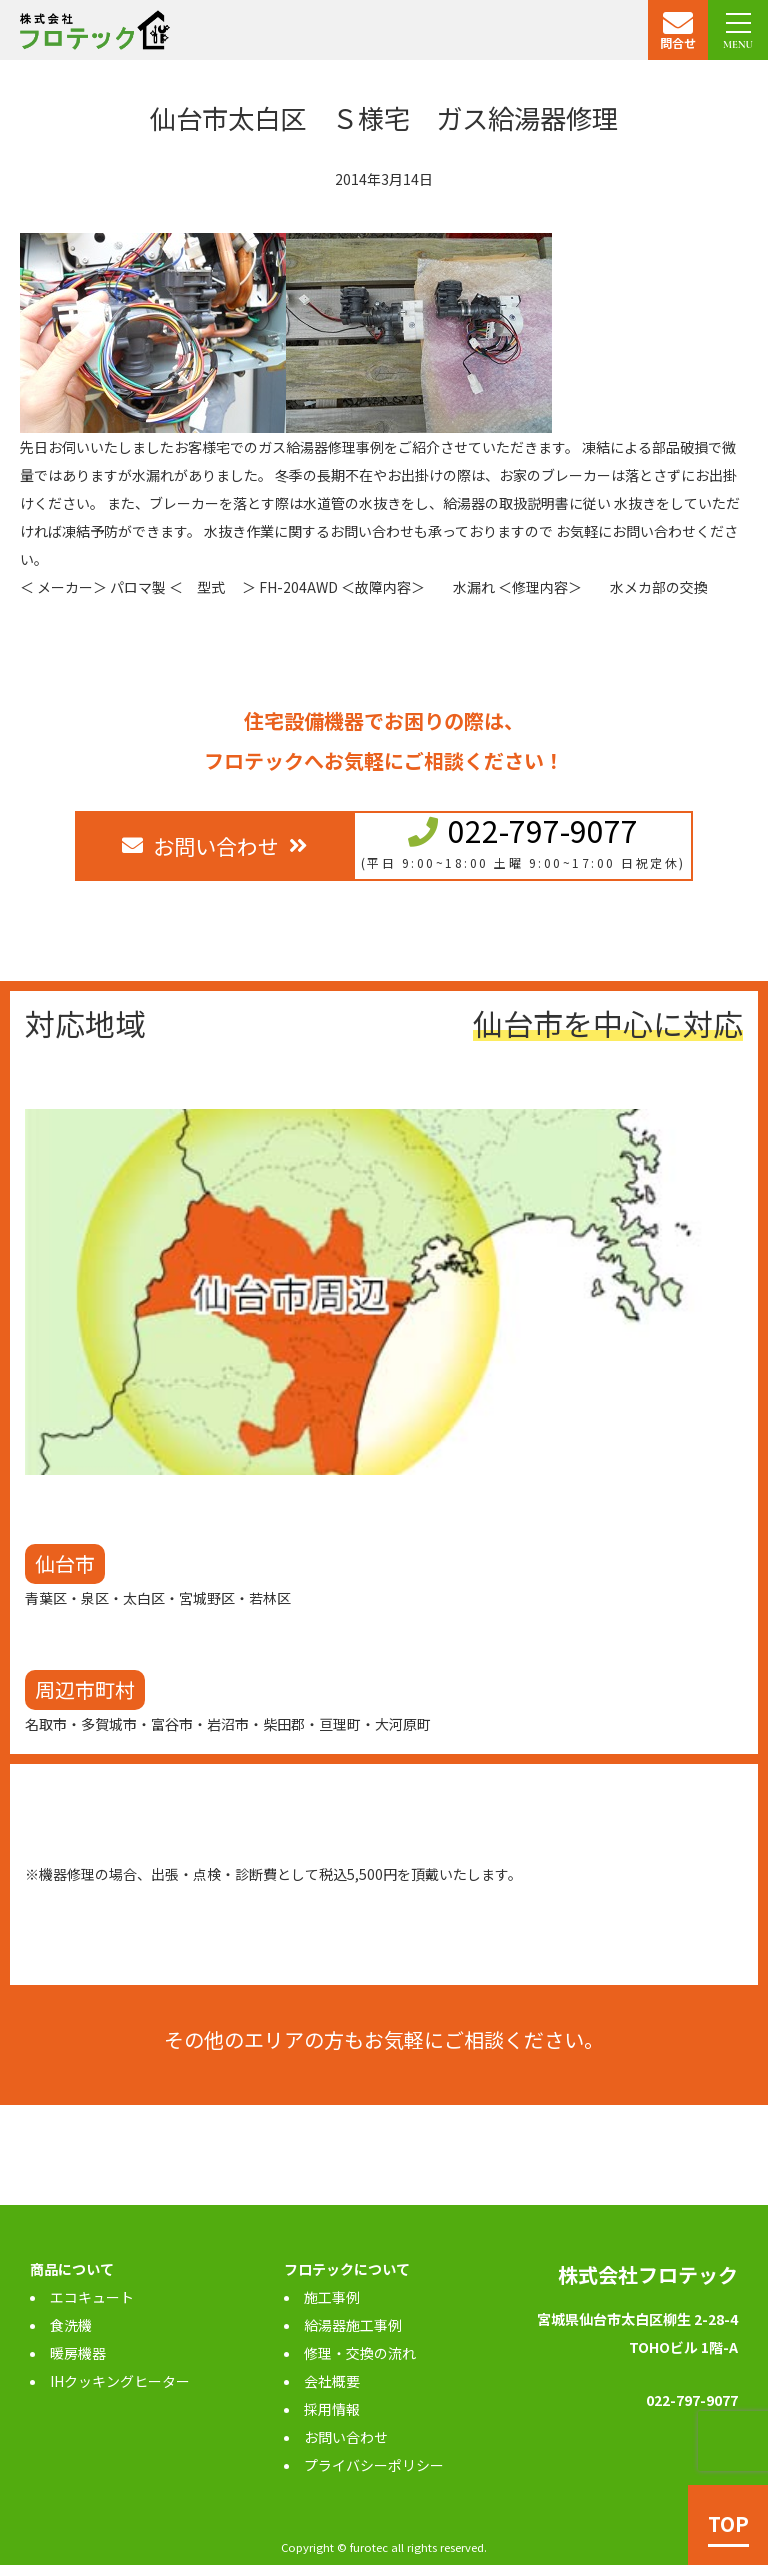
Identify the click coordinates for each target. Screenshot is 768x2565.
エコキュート (92, 2297)
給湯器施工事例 (353, 2325)
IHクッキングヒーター (120, 2381)
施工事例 (332, 2297)
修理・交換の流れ (360, 2353)
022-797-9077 (543, 830)
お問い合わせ (346, 2437)
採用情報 (332, 2409)
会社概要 (332, 2381)
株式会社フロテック (648, 2274)
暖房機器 (78, 2353)
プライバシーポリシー (374, 2465)
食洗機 (71, 2325)
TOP (728, 2523)
